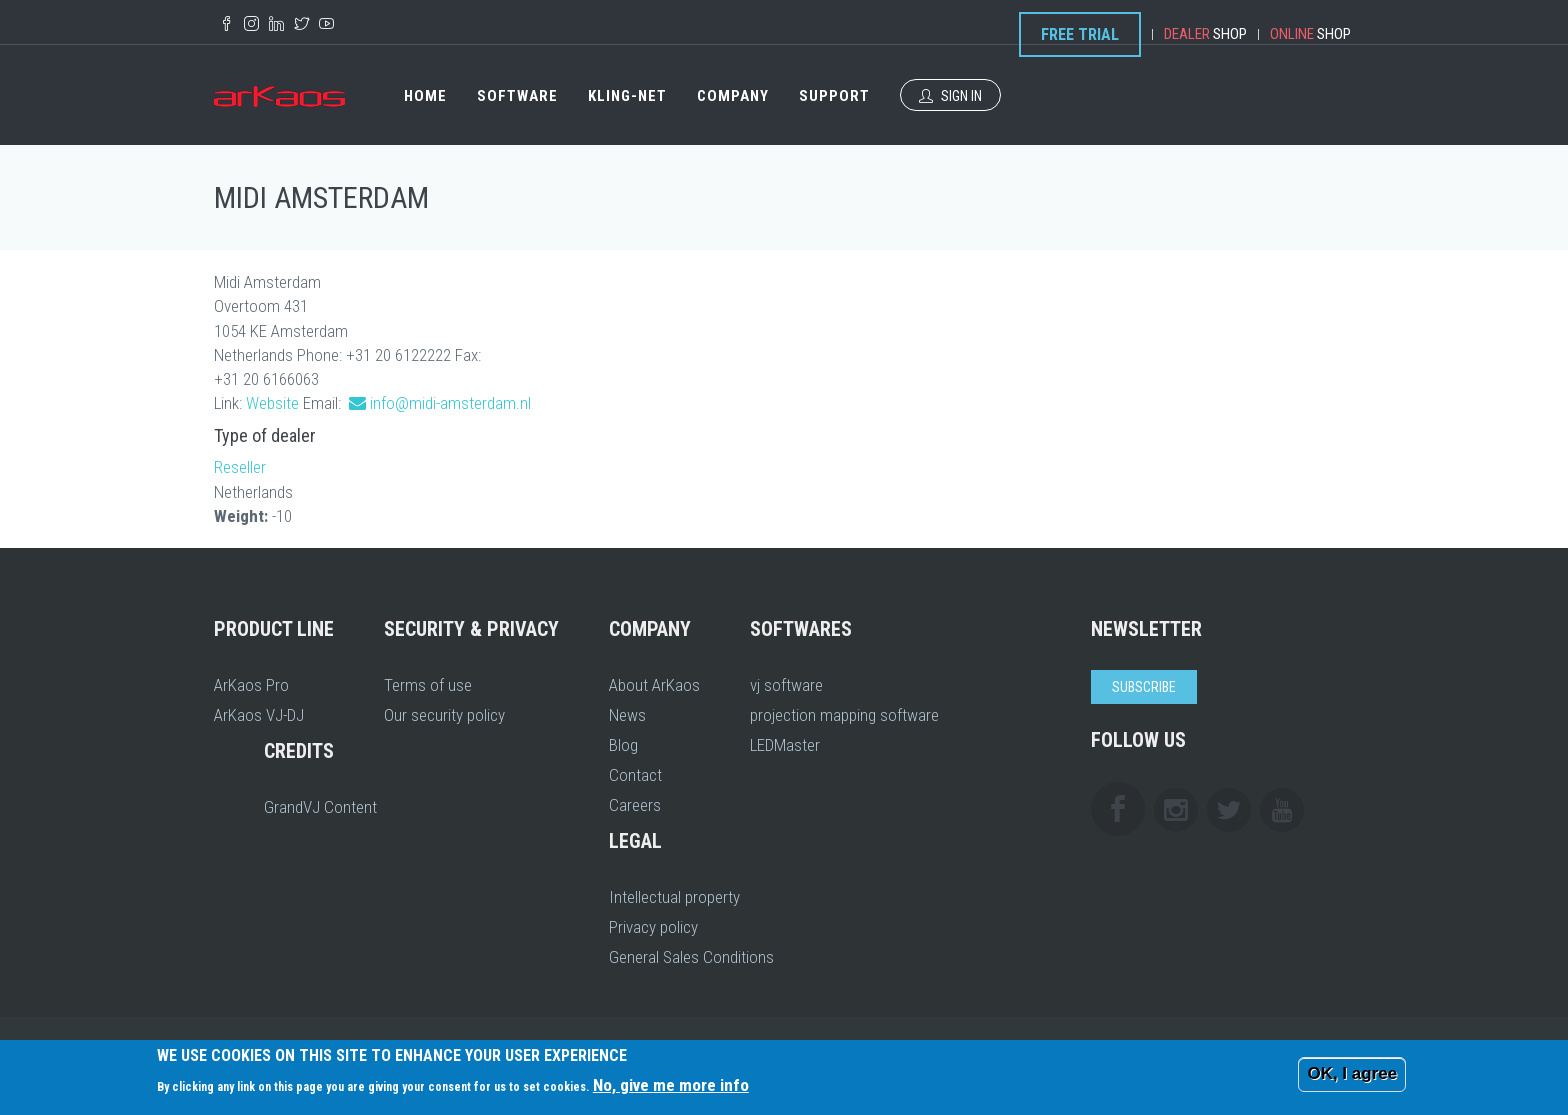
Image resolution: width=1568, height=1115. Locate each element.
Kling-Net (627, 96)
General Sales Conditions (691, 957)
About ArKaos (654, 685)
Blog (623, 745)
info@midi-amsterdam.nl (450, 403)
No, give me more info (671, 1085)
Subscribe (1144, 687)
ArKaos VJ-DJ (259, 715)
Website (272, 403)
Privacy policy (653, 927)
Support (834, 96)
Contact (635, 775)
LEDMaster (785, 745)
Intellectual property (674, 897)
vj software (786, 685)
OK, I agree (1352, 1073)
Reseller (240, 467)
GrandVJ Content (320, 807)
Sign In (950, 96)
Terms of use (428, 685)
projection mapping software (844, 715)
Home (425, 96)
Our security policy (444, 715)
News (627, 715)
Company (733, 96)
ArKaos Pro (251, 685)
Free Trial (1080, 34)
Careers (635, 805)
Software (517, 96)
